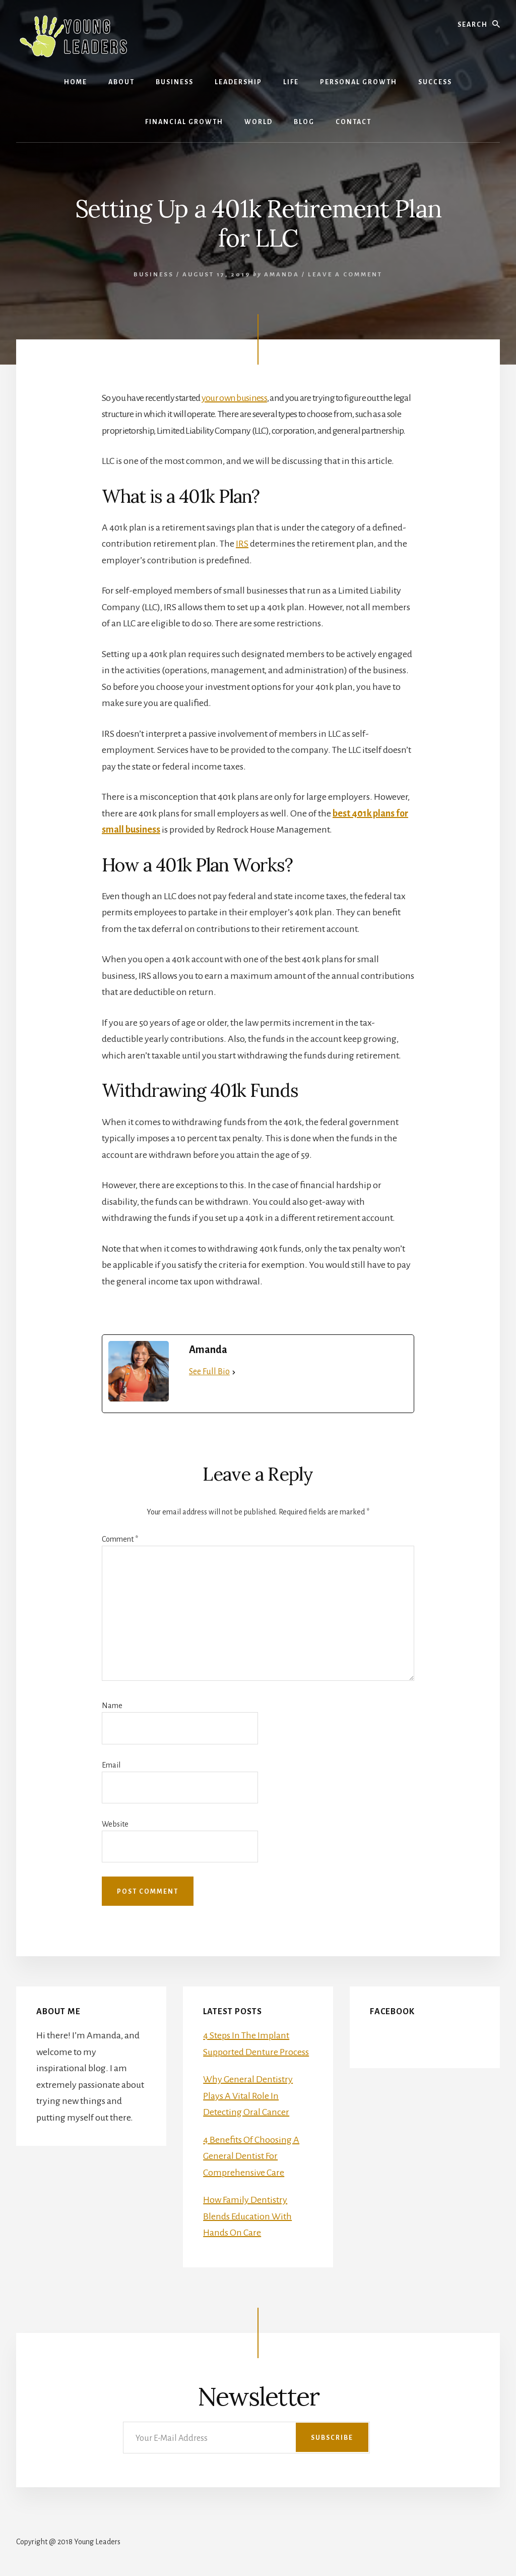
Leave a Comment (345, 274)
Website (115, 1824)
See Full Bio (209, 1371)
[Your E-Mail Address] (246, 2437)
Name (112, 1706)
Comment (120, 1539)
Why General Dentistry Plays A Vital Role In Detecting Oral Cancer (248, 2095)
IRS (242, 544)
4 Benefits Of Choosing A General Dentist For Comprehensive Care (251, 2156)
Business (154, 274)
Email (111, 1765)
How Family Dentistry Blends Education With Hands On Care (247, 2216)
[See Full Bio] (234, 1372)
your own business (234, 398)
